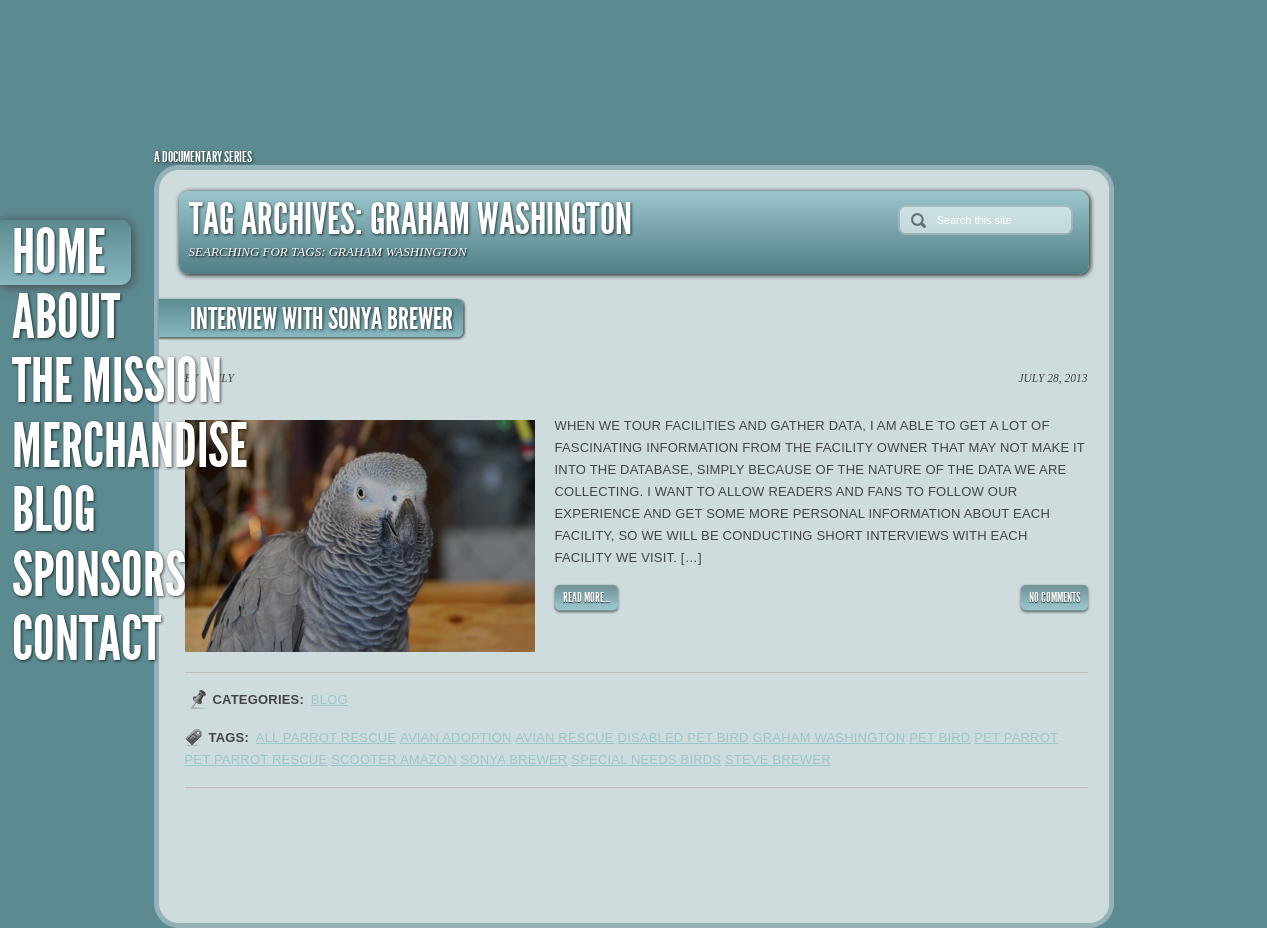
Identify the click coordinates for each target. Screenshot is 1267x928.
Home (59, 252)
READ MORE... (586, 597)
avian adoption (456, 737)
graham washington (828, 737)
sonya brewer (514, 759)
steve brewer (778, 759)
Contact (86, 639)
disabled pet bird (683, 737)
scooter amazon (394, 759)
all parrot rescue (326, 737)
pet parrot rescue (256, 759)
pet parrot (1016, 737)
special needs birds (646, 759)
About (66, 317)
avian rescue (564, 737)
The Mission (117, 381)
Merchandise (130, 446)
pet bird (939, 737)
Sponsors (99, 575)
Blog (54, 510)
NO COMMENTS (1054, 597)
